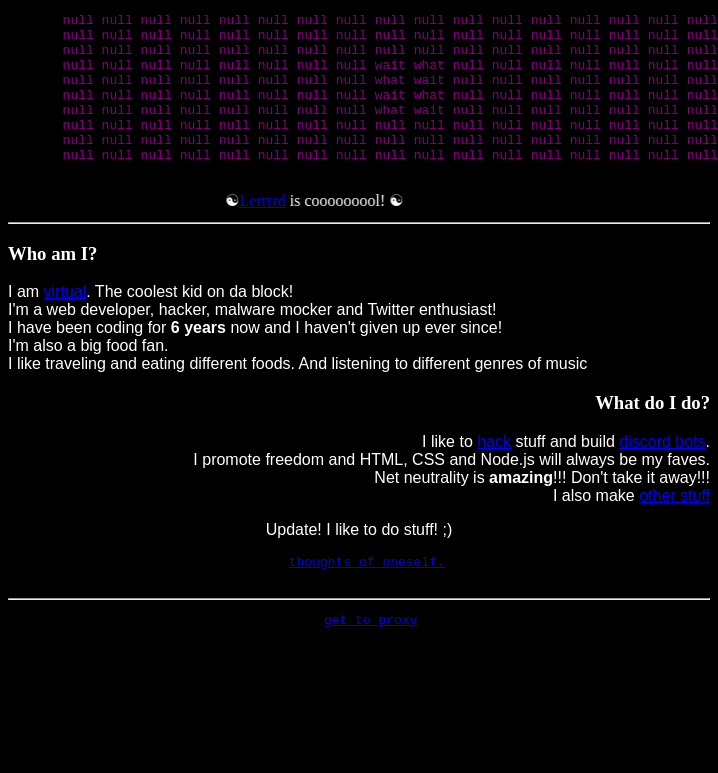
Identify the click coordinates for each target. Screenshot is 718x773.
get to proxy (371, 661)
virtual (65, 324)
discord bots (662, 474)
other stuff (674, 528)
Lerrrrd (268, 233)
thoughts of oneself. (367, 597)
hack (494, 474)
